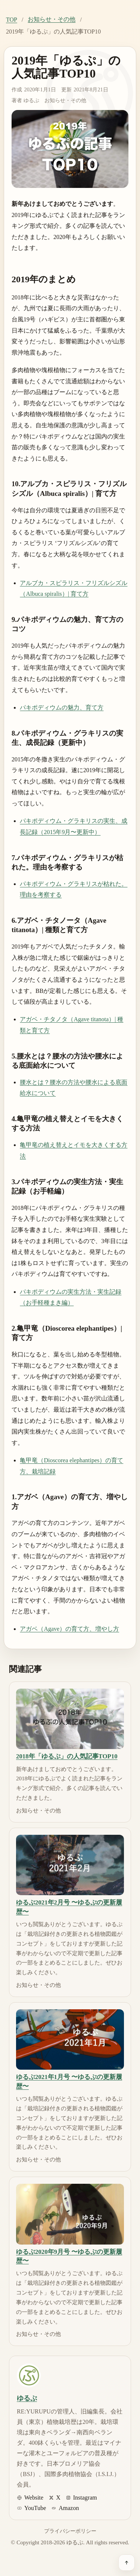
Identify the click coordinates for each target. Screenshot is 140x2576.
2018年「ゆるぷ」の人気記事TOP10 (67, 1756)
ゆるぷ (31, 100)
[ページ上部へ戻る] (126, 2562)
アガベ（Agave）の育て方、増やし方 (69, 1629)
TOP (11, 19)
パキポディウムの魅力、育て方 (61, 707)
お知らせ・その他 (51, 19)
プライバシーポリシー (70, 2531)
